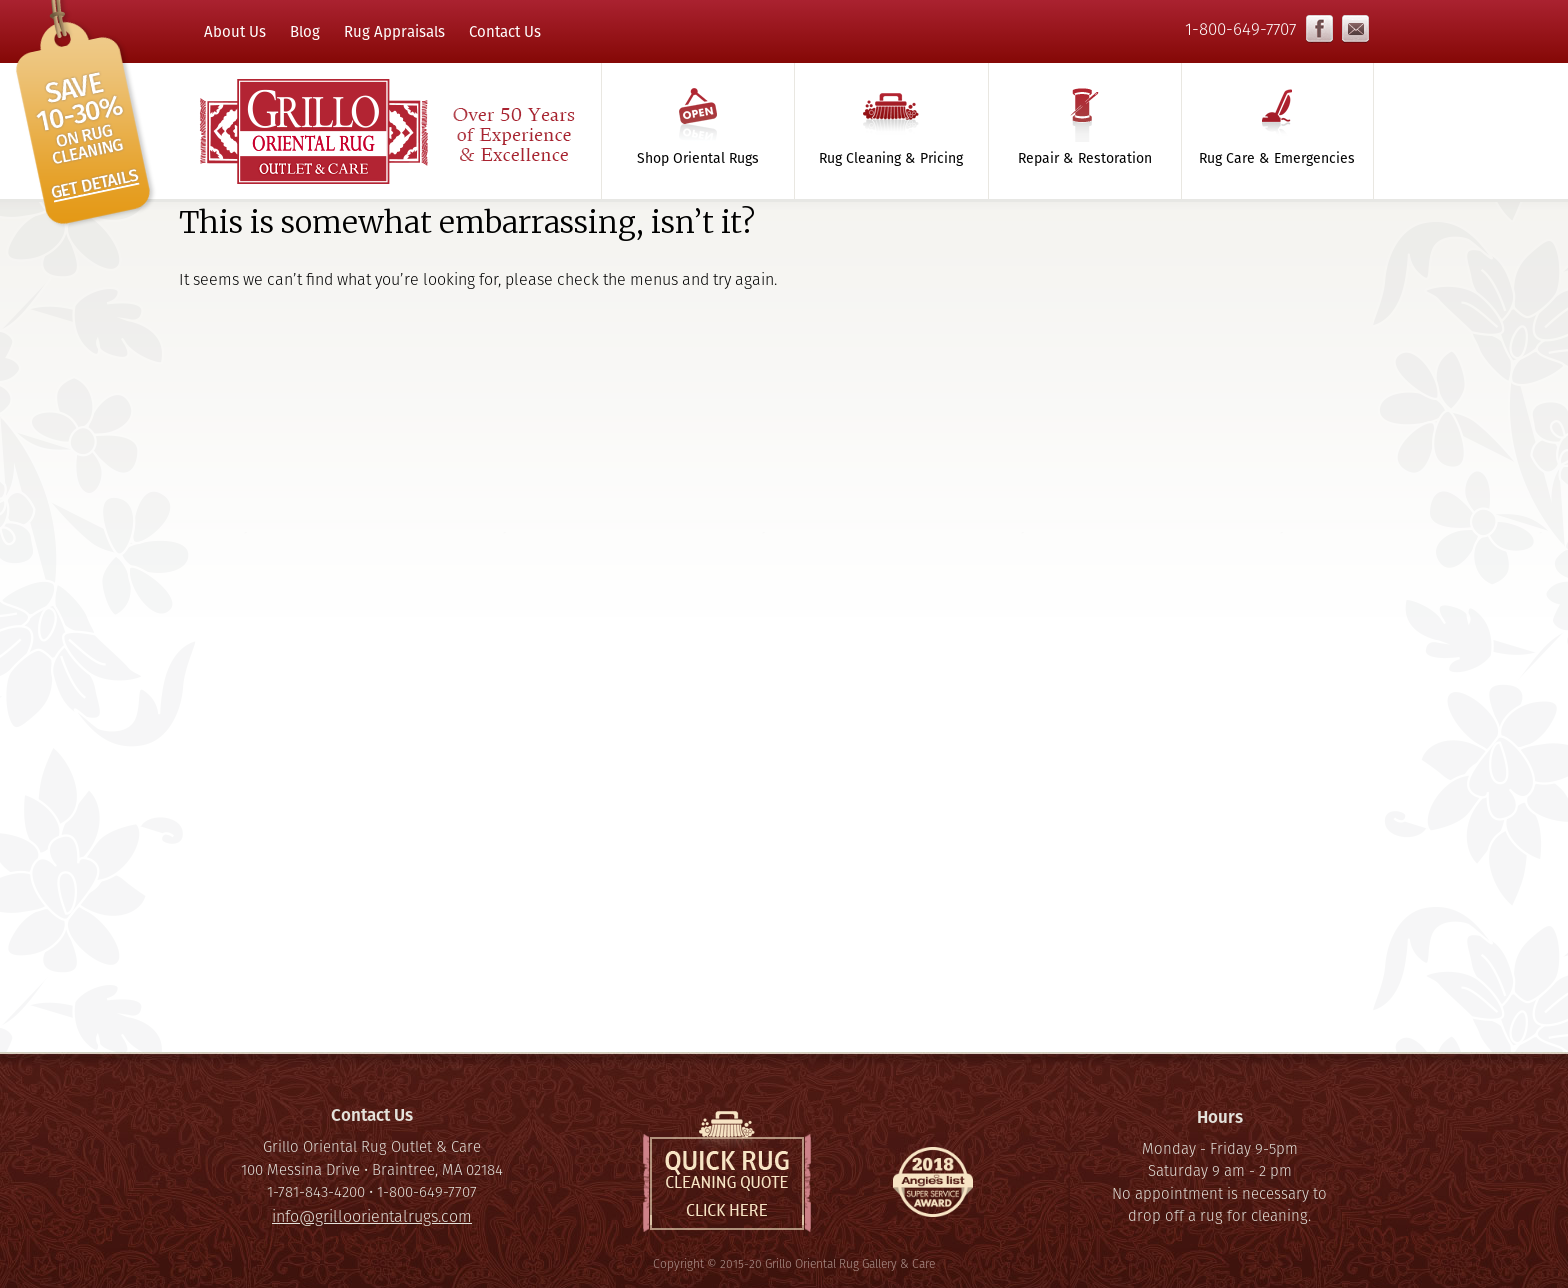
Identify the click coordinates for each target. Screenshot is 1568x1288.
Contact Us (505, 31)
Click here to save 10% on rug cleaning (86, 114)
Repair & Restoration (1085, 158)
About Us (235, 31)
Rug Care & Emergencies (1277, 158)
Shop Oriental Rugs (698, 158)
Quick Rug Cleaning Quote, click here (727, 1171)
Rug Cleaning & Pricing (891, 158)
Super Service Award (933, 1187)
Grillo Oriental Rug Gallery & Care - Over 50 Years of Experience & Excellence (386, 131)
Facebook (1319, 29)
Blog (305, 31)
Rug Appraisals (394, 31)
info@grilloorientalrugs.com (1355, 29)
